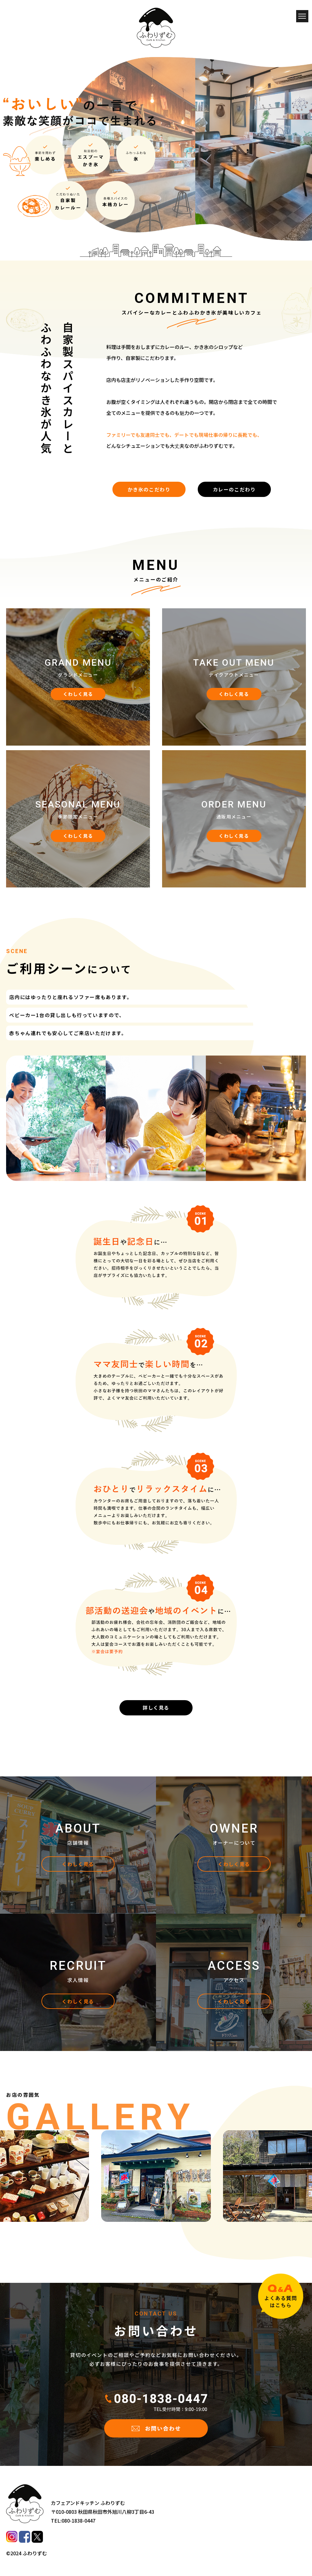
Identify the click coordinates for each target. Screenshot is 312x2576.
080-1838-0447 (78, 2520)
